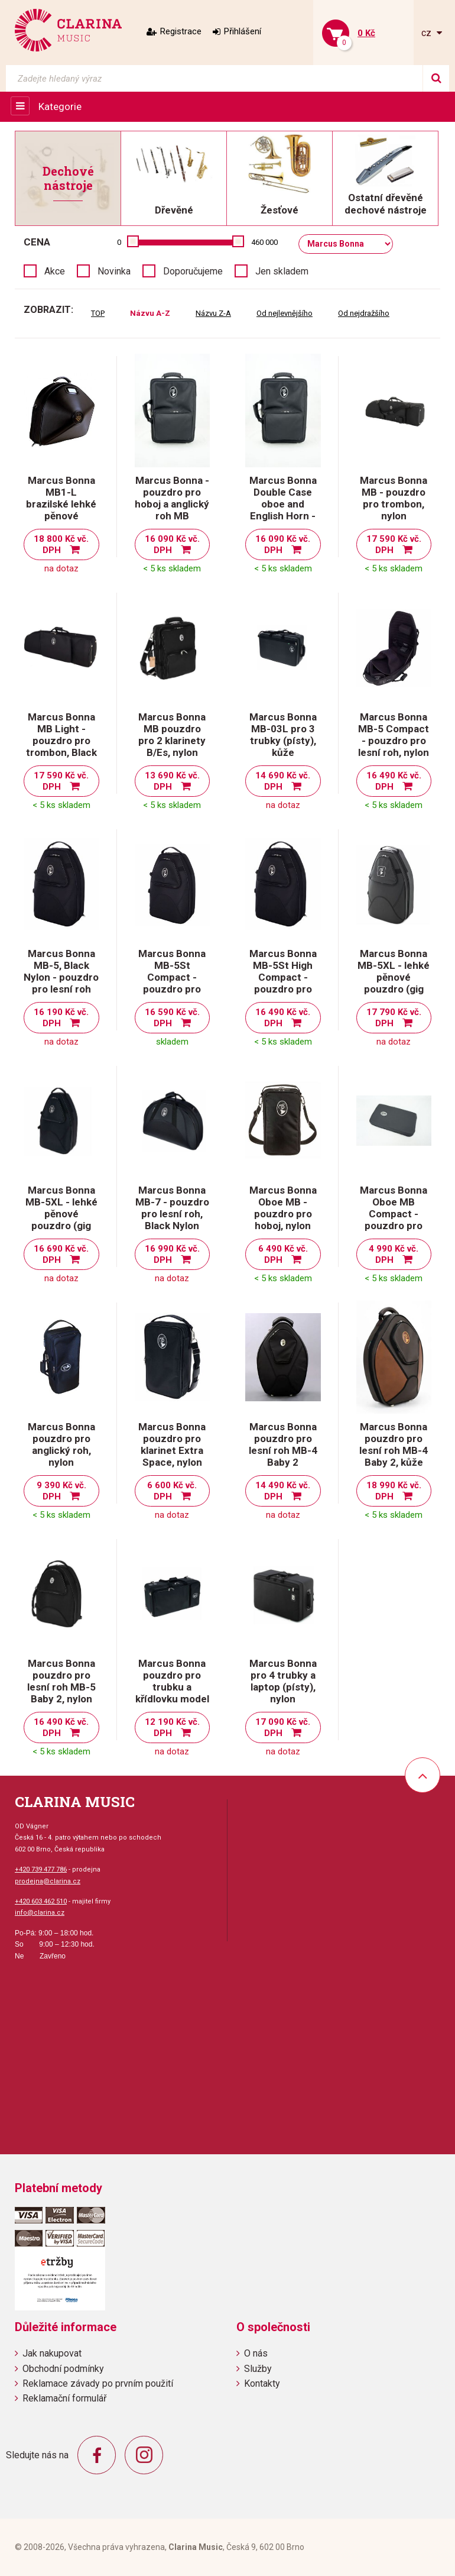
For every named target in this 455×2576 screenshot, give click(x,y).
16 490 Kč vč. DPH (393, 781)
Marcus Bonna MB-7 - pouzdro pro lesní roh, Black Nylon (172, 1208)
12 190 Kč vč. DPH (172, 1727)
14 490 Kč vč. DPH (282, 1491)
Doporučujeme (193, 271)
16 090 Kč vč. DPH (172, 544)
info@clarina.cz (39, 1912)
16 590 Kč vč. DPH (172, 1018)
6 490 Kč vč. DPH (283, 1254)
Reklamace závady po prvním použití (97, 2383)
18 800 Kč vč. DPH (61, 544)
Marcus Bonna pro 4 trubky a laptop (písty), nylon (283, 1681)
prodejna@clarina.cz (47, 1881)
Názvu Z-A (213, 313)
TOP (98, 313)
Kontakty (262, 2383)
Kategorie (60, 106)
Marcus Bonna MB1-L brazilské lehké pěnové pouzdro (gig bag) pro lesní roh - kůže (61, 515)
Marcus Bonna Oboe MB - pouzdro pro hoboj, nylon (283, 1208)
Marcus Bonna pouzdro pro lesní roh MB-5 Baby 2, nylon (61, 1681)
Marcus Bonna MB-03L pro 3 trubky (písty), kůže (283, 734)
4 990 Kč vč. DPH (393, 1254)
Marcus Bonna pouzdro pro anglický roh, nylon (61, 1444)
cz (427, 32)
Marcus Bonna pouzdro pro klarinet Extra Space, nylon (172, 1444)
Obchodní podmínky (63, 2368)
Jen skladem (281, 271)
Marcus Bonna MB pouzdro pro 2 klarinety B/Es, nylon (172, 734)
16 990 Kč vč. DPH (172, 1254)
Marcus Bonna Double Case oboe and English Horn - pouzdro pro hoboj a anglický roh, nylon (283, 515)
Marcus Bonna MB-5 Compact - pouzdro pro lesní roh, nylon (393, 734)
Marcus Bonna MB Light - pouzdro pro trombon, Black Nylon (61, 740)
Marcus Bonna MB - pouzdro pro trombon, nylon (393, 498)
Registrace (181, 31)
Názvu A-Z (150, 313)
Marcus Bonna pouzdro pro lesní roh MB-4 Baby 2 (283, 1444)
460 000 (264, 242)
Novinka (114, 271)
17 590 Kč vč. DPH (393, 544)
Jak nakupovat (52, 2353)
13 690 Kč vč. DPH (172, 781)
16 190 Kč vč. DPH (61, 1018)
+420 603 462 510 (41, 1901)
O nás (256, 2353)
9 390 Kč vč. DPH (61, 1491)
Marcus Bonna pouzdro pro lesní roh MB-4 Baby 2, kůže (393, 1444)
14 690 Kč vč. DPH (282, 781)
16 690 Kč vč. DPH (61, 1254)
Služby (258, 2368)
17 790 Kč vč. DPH (393, 1018)
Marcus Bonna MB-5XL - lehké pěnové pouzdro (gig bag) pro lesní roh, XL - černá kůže (394, 989)
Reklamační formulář (64, 2398)
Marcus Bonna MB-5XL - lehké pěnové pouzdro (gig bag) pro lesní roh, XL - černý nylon (61, 1225)
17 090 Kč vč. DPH (282, 1727)
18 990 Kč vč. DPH (393, 1491)
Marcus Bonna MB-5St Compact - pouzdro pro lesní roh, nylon (171, 977)
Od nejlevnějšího (284, 313)
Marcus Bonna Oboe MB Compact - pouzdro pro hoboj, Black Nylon (393, 1219)
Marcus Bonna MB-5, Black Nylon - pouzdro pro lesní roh (61, 971)
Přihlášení (242, 31)
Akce (54, 271)
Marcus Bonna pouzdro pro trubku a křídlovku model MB (172, 1687)
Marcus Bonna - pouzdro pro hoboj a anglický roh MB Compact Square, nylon (172, 509)
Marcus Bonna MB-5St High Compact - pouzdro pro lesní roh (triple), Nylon (283, 983)
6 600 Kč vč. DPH (172, 1491)
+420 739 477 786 (41, 1869)
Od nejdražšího (363, 313)
